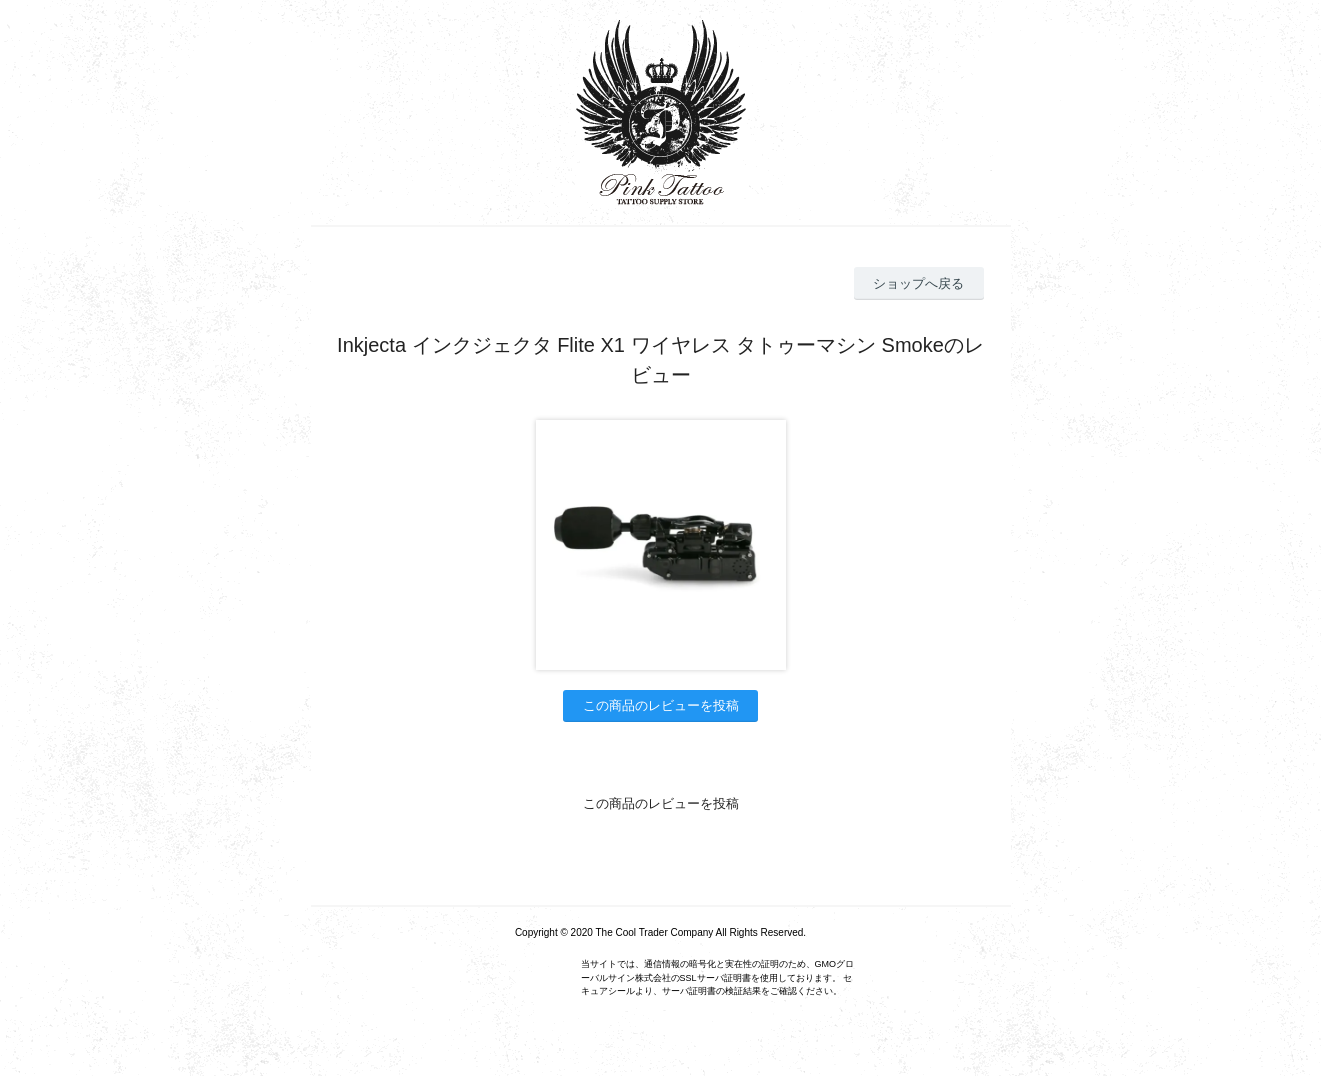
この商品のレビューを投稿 (661, 705)
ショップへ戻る (918, 283)
